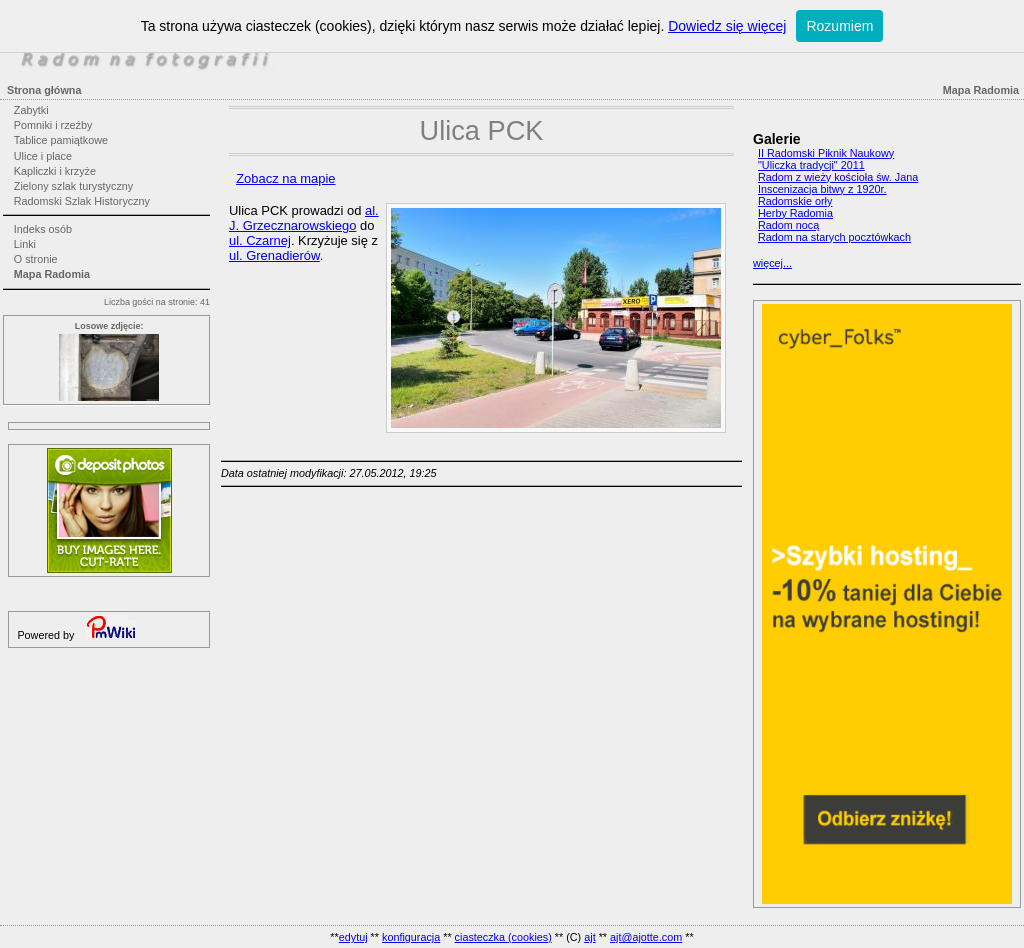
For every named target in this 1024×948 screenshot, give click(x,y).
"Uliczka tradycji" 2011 (811, 165)
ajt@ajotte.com (646, 937)
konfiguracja (411, 937)
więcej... (772, 263)
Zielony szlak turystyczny (73, 186)
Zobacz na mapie (285, 178)
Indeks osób (43, 229)
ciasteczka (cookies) (503, 937)
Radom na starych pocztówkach (834, 237)
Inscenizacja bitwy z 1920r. (822, 189)
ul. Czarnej (260, 240)
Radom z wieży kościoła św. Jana (838, 177)
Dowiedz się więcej (727, 26)
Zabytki (31, 110)
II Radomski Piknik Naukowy (826, 153)
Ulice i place (43, 156)
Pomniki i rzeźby (53, 125)
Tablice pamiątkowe (61, 140)
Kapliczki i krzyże (55, 171)
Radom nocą (788, 225)
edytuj (353, 937)
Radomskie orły (795, 201)
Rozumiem (839, 26)
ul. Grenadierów (274, 255)
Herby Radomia (795, 213)
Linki (25, 244)
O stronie (36, 259)
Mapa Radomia (52, 274)
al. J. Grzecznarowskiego (304, 218)
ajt (589, 937)
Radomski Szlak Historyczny (82, 201)
